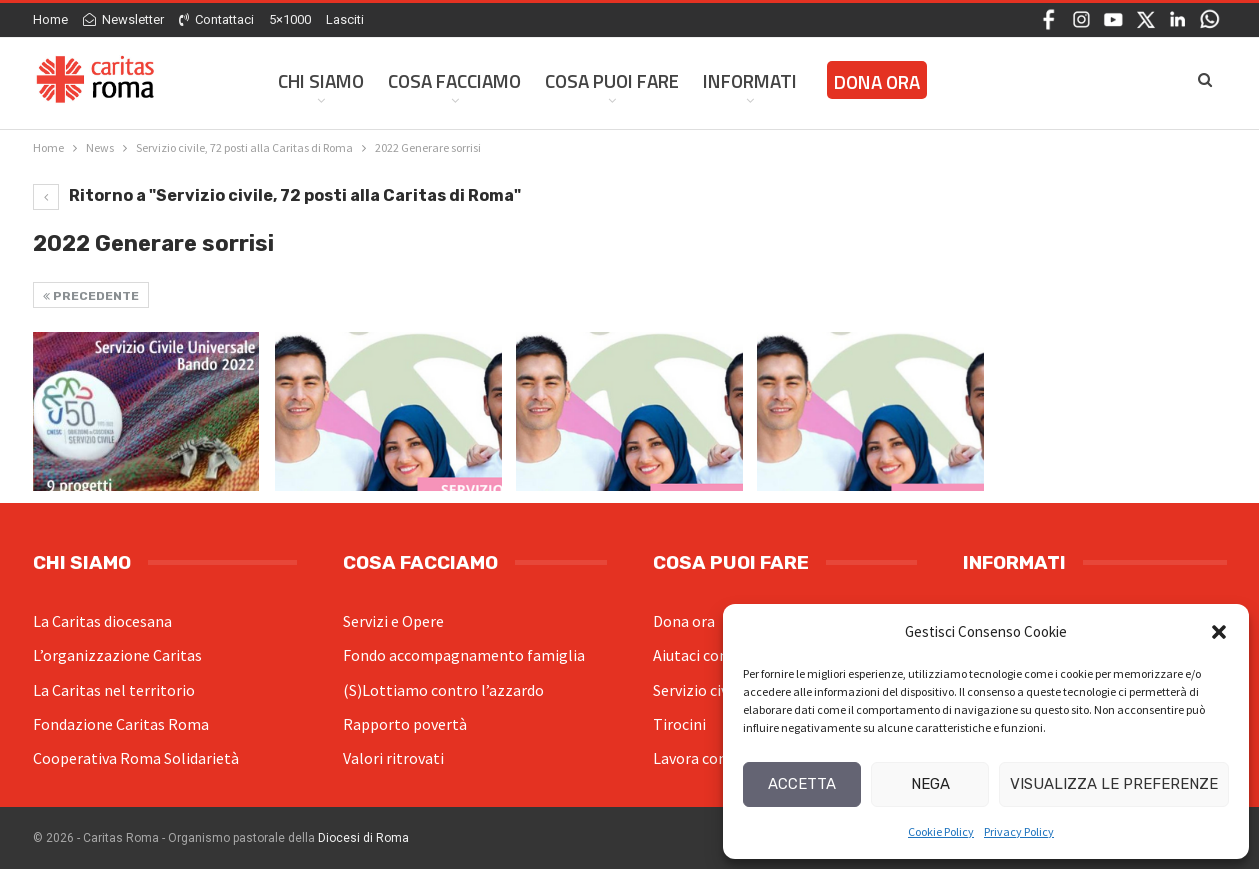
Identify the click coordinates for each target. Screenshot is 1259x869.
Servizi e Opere (393, 621)
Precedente (91, 296)
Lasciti (345, 19)
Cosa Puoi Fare (612, 80)
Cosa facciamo (454, 80)
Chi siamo (321, 80)
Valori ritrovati (393, 758)
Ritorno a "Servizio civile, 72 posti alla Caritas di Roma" (277, 195)
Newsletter (123, 19)
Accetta (802, 784)
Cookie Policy (941, 831)
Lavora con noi (702, 758)
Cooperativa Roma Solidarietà (136, 758)
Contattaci (216, 19)
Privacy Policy (1019, 831)
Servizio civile (699, 690)
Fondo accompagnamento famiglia (464, 655)
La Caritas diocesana (102, 621)
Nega (930, 784)
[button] (1219, 632)
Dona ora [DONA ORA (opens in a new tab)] (877, 81)
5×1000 (290, 19)
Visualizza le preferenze (1114, 784)
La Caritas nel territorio (114, 690)
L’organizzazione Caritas (117, 655)
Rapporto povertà (405, 724)
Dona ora (684, 621)
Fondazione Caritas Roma (121, 724)
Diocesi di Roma (363, 838)
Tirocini (679, 724)
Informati (750, 80)
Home (50, 19)
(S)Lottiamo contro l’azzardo (443, 690)
